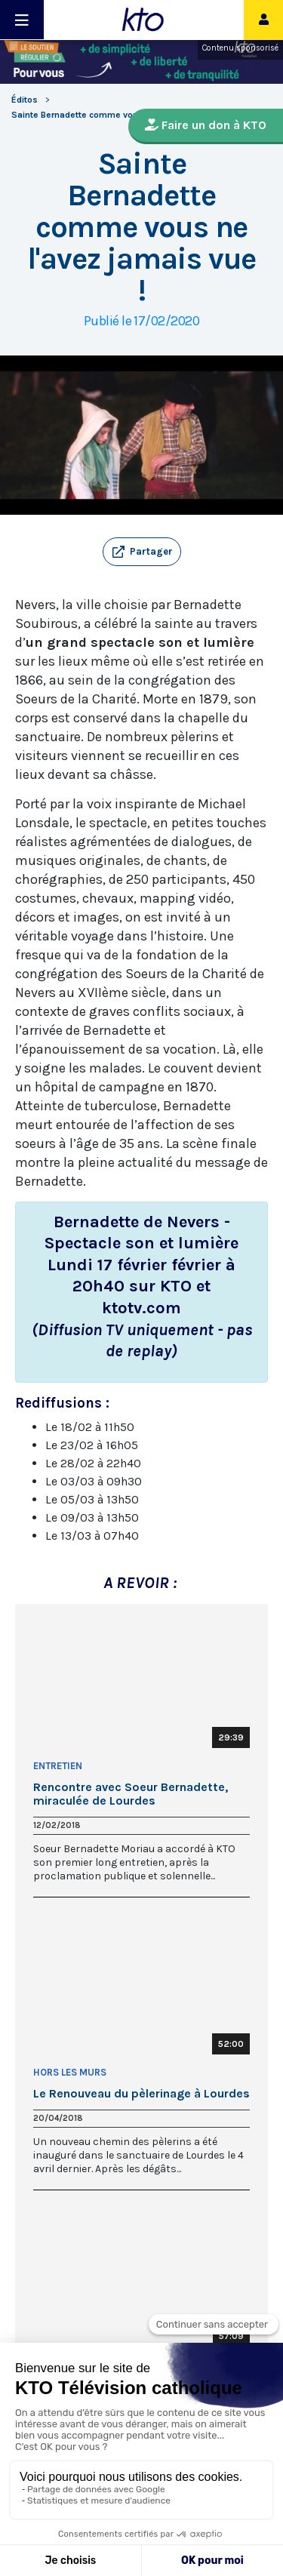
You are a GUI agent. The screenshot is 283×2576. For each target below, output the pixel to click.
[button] (142, 551)
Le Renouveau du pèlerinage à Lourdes (141, 2094)
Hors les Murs (69, 2072)
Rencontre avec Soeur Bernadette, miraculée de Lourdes (130, 1794)
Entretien (57, 1765)
